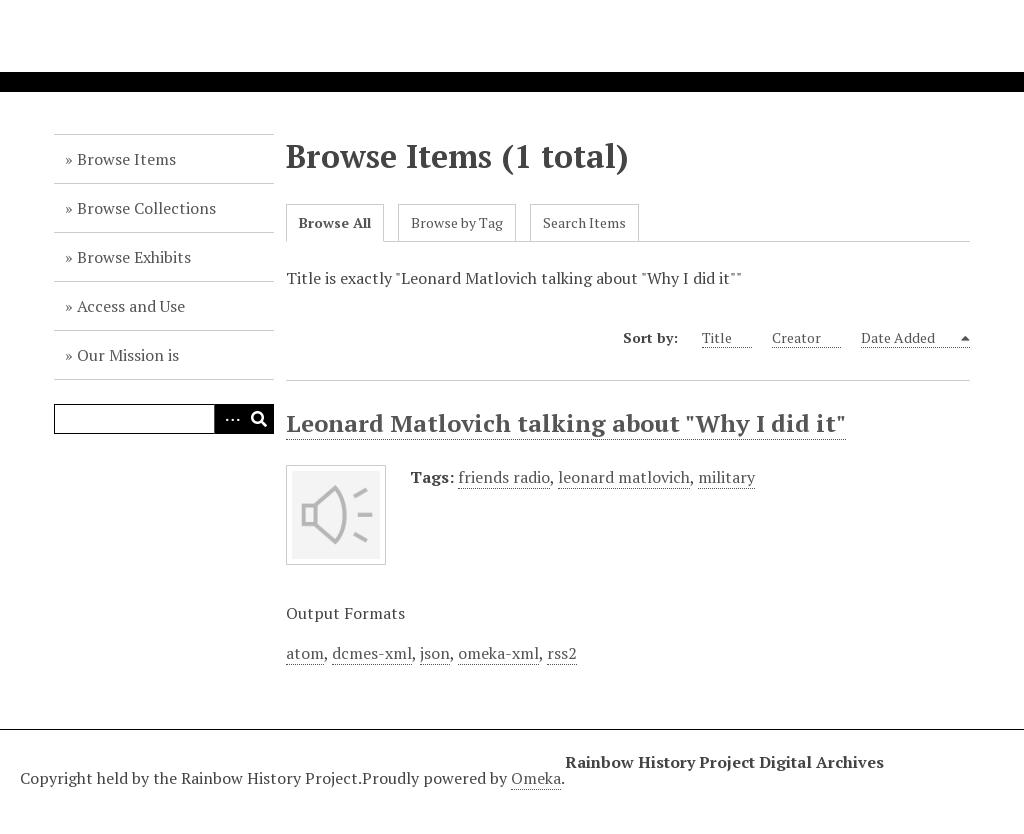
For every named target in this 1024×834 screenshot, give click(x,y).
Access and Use (131, 306)
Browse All (335, 222)
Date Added (909, 338)
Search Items (584, 222)
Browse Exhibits (134, 257)
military (726, 477)
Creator (806, 338)
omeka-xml (498, 653)
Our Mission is (128, 355)
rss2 (562, 653)
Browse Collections (146, 208)
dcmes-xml (372, 653)
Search (259, 419)
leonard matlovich (624, 477)
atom (305, 653)
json (435, 653)
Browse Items (126, 159)
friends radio (504, 477)
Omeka (536, 778)
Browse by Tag (457, 222)
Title (727, 338)
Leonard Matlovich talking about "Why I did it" (566, 423)
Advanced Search (229, 419)
